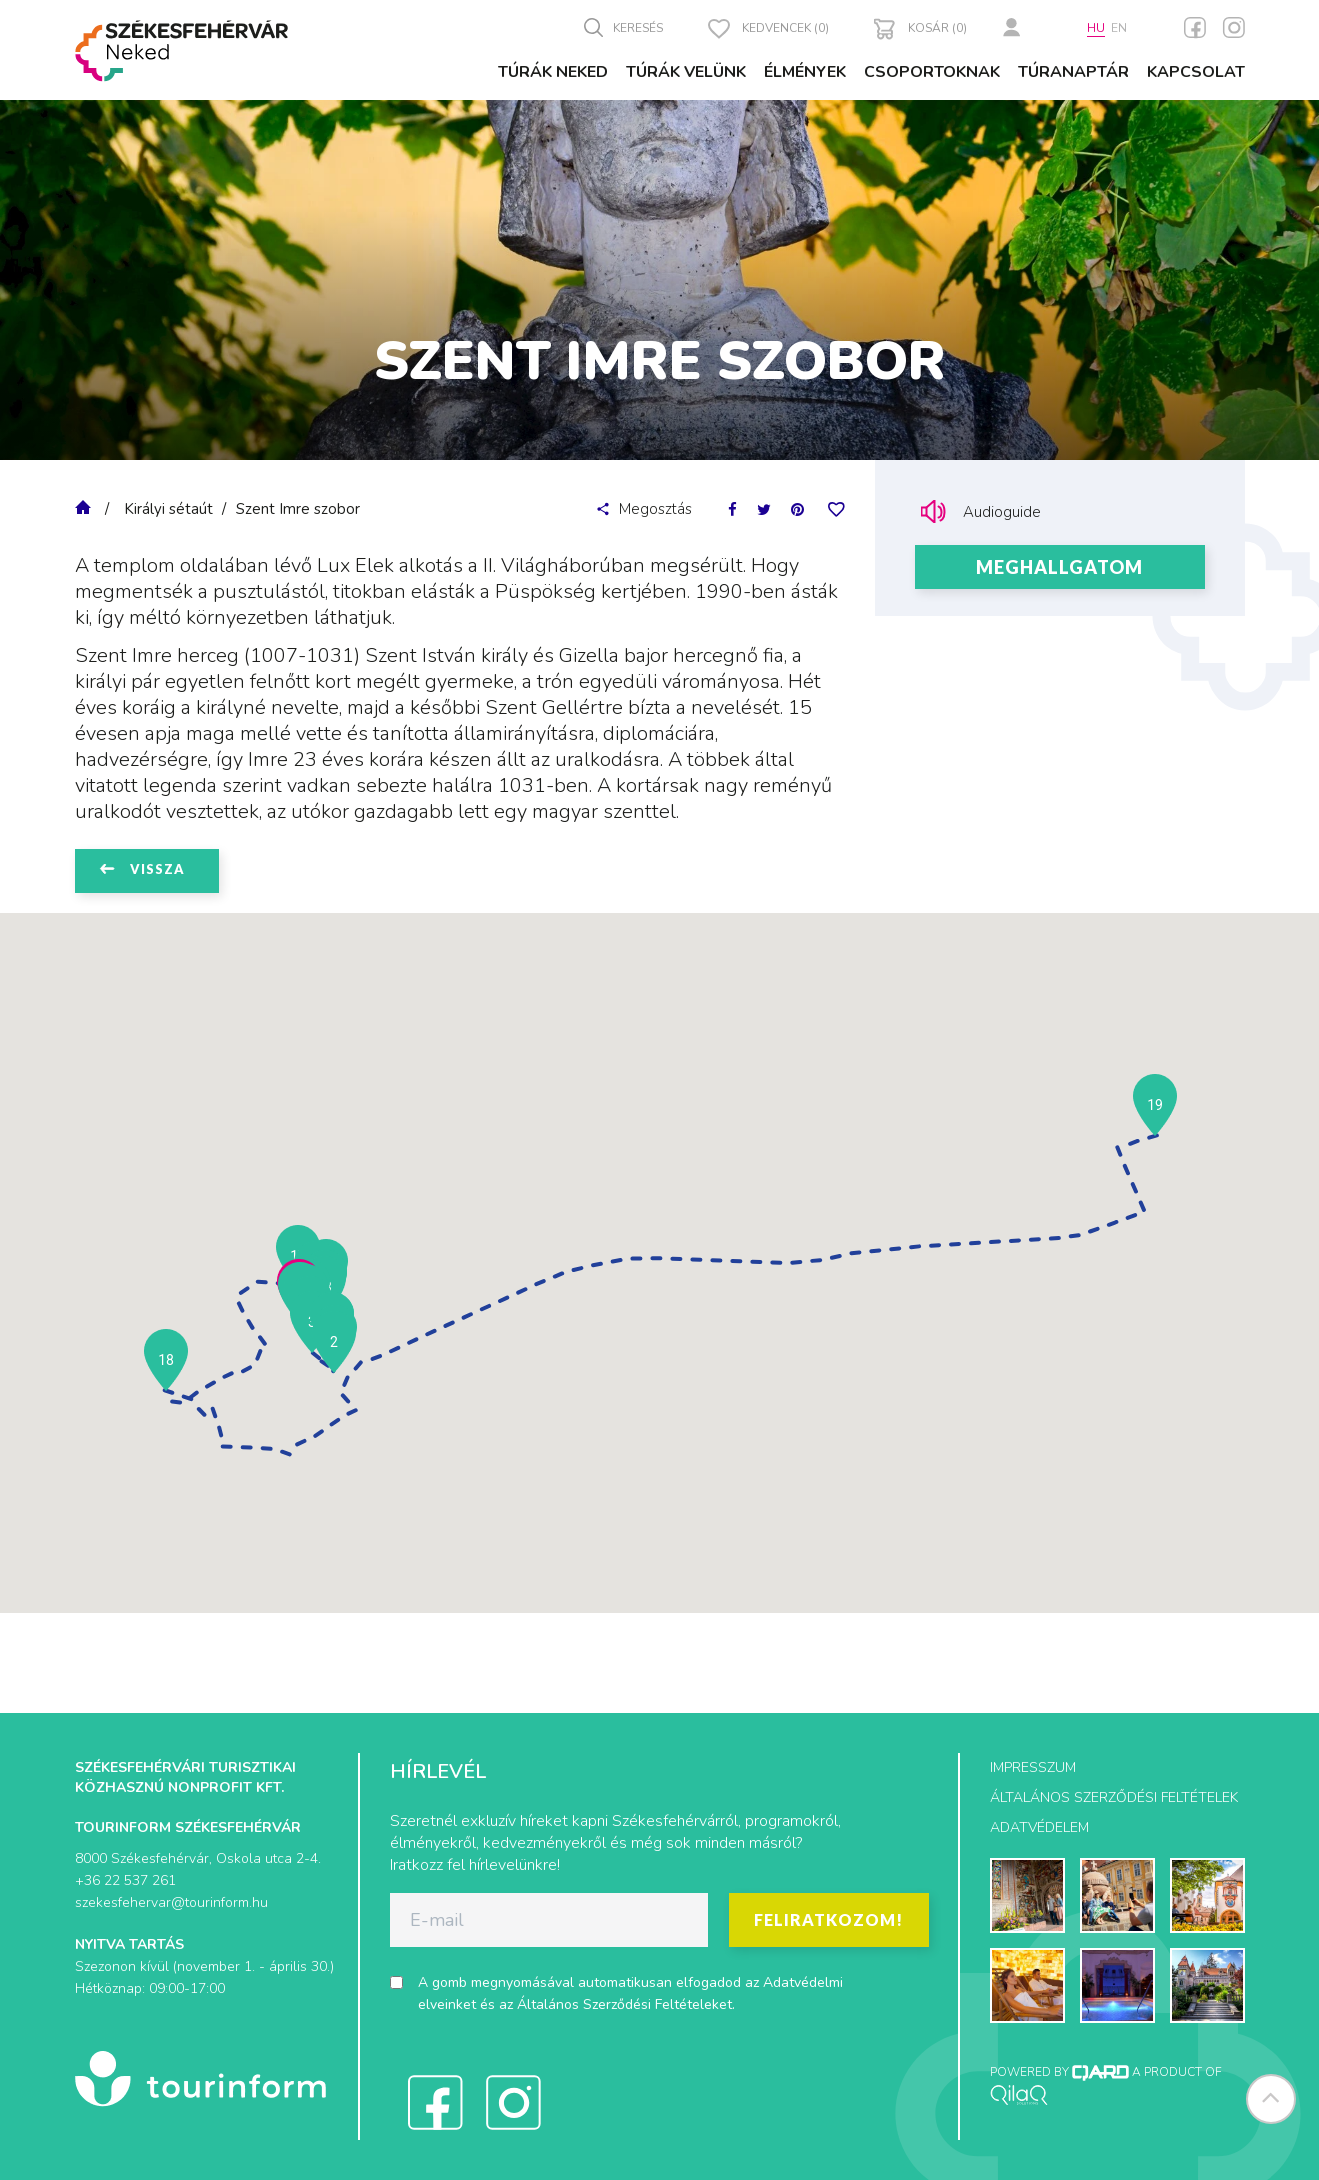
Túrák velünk (686, 72)
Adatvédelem (1039, 1827)
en (1119, 28)
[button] (334, 1342)
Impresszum (1033, 1767)
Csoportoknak (932, 72)
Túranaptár (1073, 72)
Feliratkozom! (828, 1919)
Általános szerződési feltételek (1114, 1797)
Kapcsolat (1196, 72)
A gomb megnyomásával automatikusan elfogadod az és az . (630, 1993)
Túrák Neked (553, 72)
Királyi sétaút (168, 509)
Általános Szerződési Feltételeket (624, 2004)
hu (1096, 28)
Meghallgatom (1059, 567)
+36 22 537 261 (125, 1880)
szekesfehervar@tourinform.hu (171, 1902)
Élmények (805, 72)
